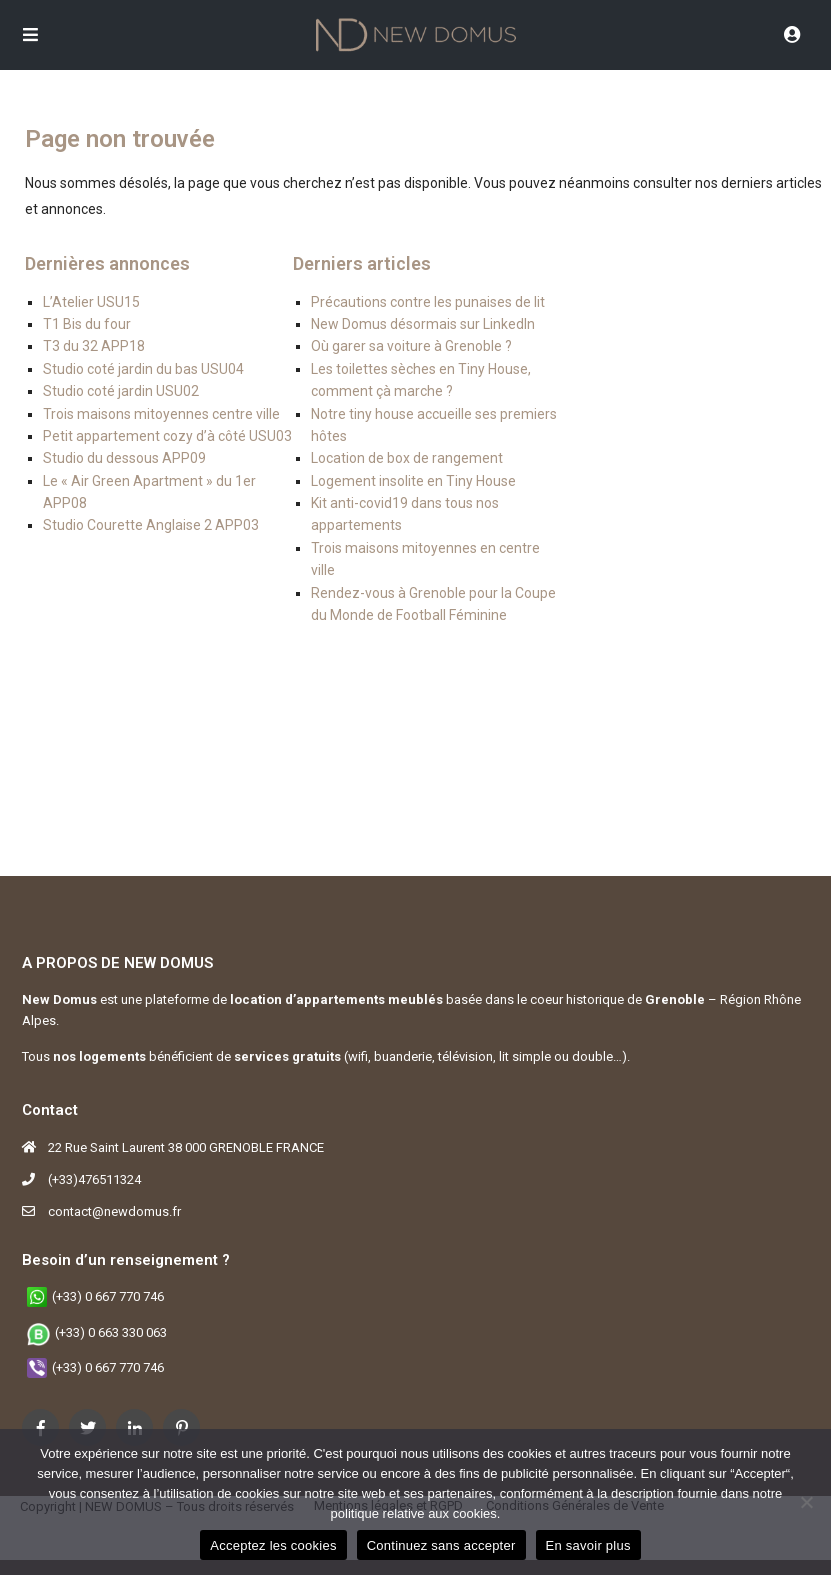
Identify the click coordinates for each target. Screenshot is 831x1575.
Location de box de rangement (407, 458)
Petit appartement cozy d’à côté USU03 (167, 436)
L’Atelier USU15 (91, 302)
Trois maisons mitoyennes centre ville (161, 414)
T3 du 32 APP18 (94, 346)
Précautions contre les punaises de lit (428, 302)
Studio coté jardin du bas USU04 (143, 369)
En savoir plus (588, 1545)
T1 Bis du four (87, 324)
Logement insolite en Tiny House (413, 481)
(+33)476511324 (94, 1179)
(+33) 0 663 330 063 (111, 1332)
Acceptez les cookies (273, 1545)
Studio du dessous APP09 (124, 458)
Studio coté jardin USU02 (121, 391)
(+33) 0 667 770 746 (108, 1296)
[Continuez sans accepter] (806, 1502)
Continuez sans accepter (441, 1545)
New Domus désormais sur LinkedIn (423, 324)
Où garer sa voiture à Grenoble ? (411, 346)
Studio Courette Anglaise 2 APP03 (151, 525)
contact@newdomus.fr (114, 1211)
